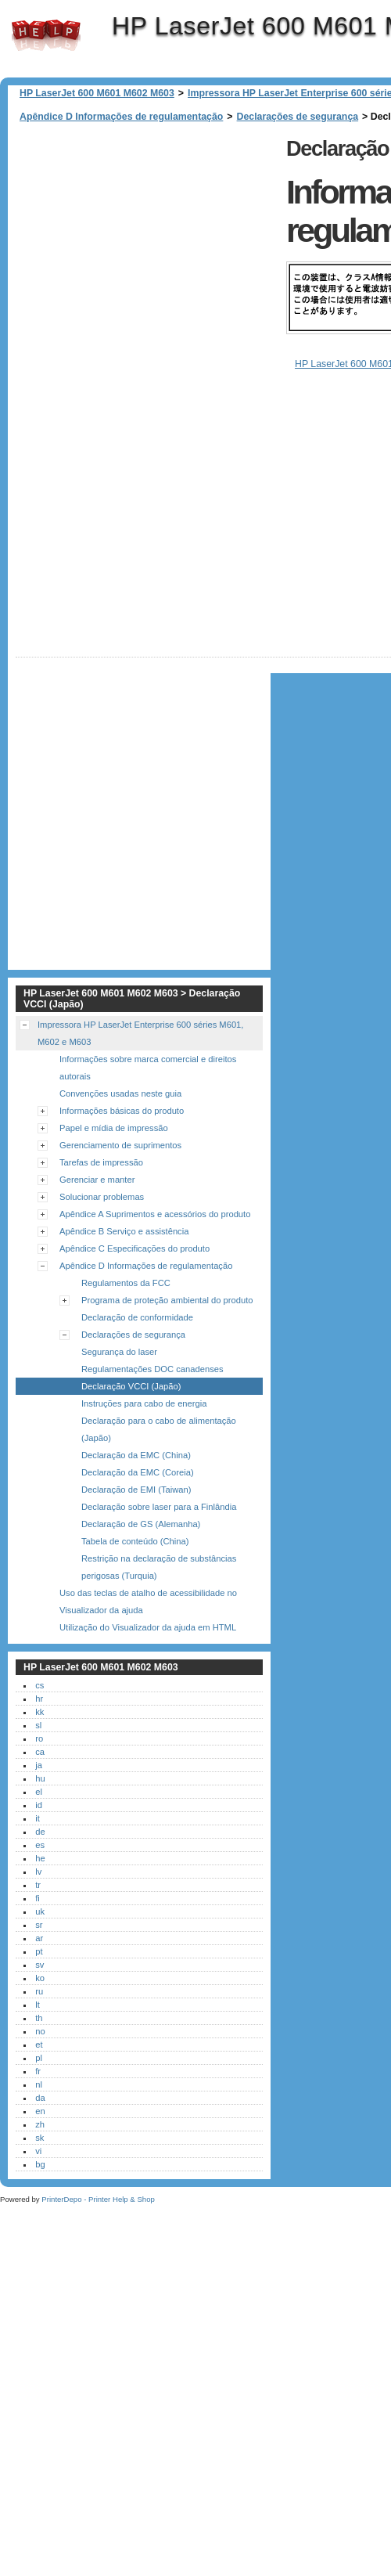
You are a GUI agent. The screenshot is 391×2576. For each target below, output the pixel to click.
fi (37, 1915)
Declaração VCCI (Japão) (131, 1403)
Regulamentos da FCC (125, 1300)
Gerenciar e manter (97, 1197)
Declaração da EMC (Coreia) (137, 1489)
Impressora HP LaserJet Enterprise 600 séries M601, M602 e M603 (140, 1050)
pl (38, 2075)
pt (38, 1968)
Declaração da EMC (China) (136, 1472)
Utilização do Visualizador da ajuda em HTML (147, 1644)
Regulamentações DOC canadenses (152, 1386)
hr (39, 1715)
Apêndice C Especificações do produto (134, 1265)
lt (37, 2022)
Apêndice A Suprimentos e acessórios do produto (154, 1231)
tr (38, 1902)
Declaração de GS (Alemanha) (140, 1541)
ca (40, 1769)
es (40, 1862)
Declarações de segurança (298, 116)
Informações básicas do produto (121, 1128)
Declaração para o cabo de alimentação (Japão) (158, 1446)
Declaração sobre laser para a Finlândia (158, 1524)
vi (38, 2168)
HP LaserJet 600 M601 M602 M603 (46, 35)
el (38, 1809)
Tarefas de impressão (101, 1179)
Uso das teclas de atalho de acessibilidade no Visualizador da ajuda (148, 1618)
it (37, 1835)
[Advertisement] (155, 279)
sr (38, 1942)
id (38, 1822)
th (38, 2035)
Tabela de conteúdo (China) (134, 1558)
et (38, 2061)
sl (38, 1742)
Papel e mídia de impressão (113, 1145)
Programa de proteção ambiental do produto (167, 1317)
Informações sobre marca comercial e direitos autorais (147, 1085)
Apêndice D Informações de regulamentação (121, 116)
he (40, 1875)
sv (39, 1982)
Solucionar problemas (101, 1214)
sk (39, 2155)
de (40, 1849)
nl (38, 2101)
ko (40, 1995)
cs (39, 1702)
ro (39, 1755)
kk (39, 1729)
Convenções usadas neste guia (120, 1110)
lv (38, 1888)
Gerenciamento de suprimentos (120, 1162)
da (40, 2115)
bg (40, 2181)
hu (40, 1795)
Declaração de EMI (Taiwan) (136, 1506)
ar (39, 1955)
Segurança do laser (119, 1369)
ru (39, 2008)
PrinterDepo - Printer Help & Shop (98, 2216)
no (40, 2048)
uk (40, 1928)
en (40, 2128)
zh (40, 2141)
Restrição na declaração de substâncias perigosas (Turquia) (158, 1584)
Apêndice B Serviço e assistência (123, 1248)
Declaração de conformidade (137, 1334)
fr (38, 2088)
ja (38, 1782)
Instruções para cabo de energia (143, 1420)
